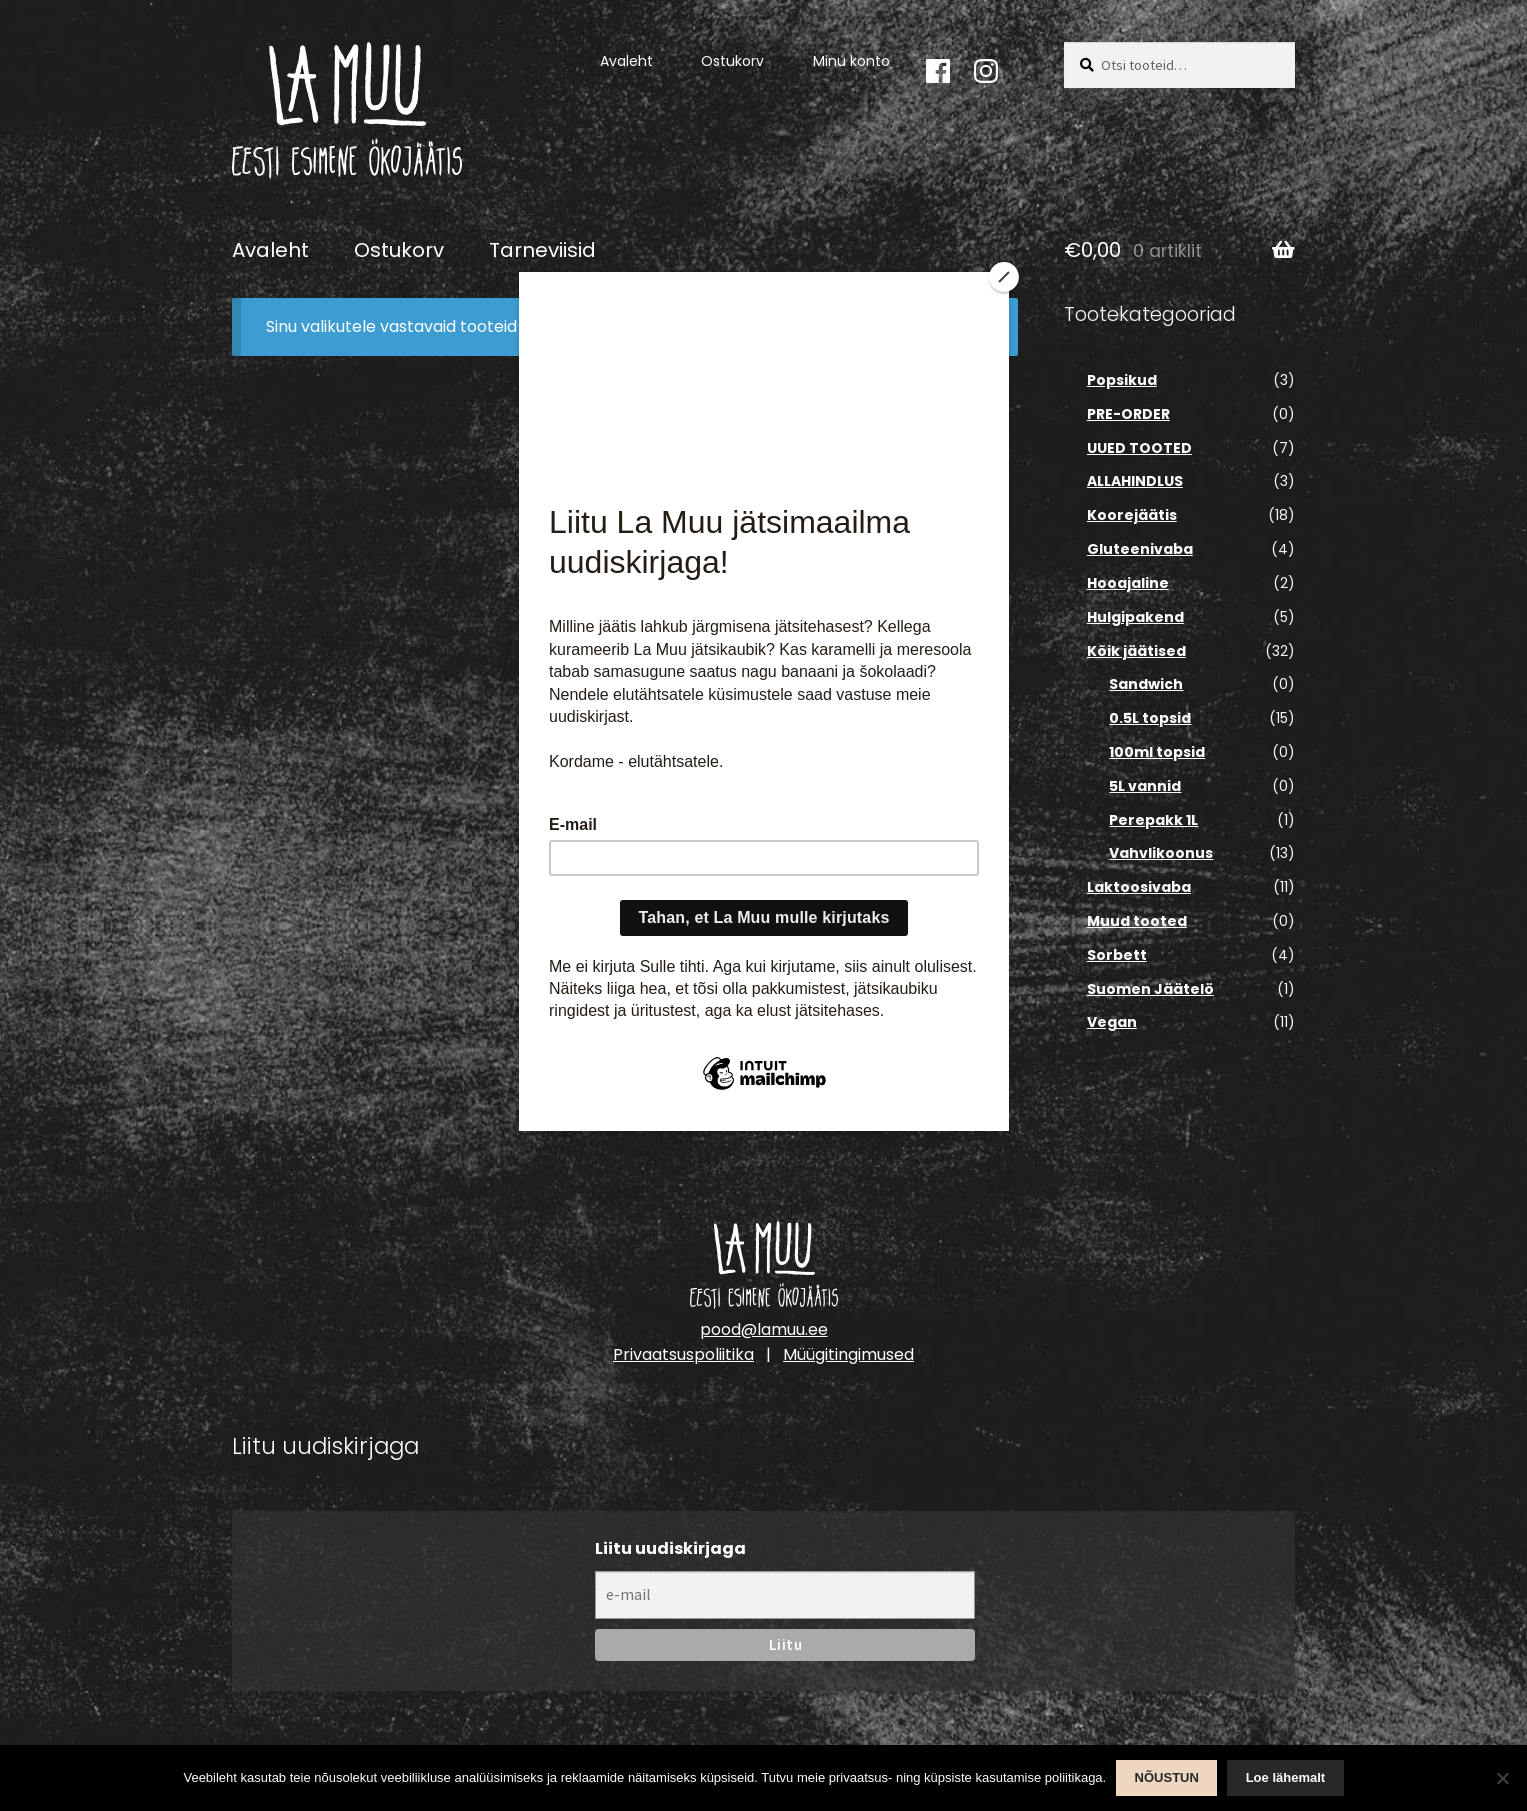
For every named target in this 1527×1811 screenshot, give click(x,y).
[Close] (1004, 277)
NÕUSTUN (1167, 1777)
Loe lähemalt (1285, 1777)
